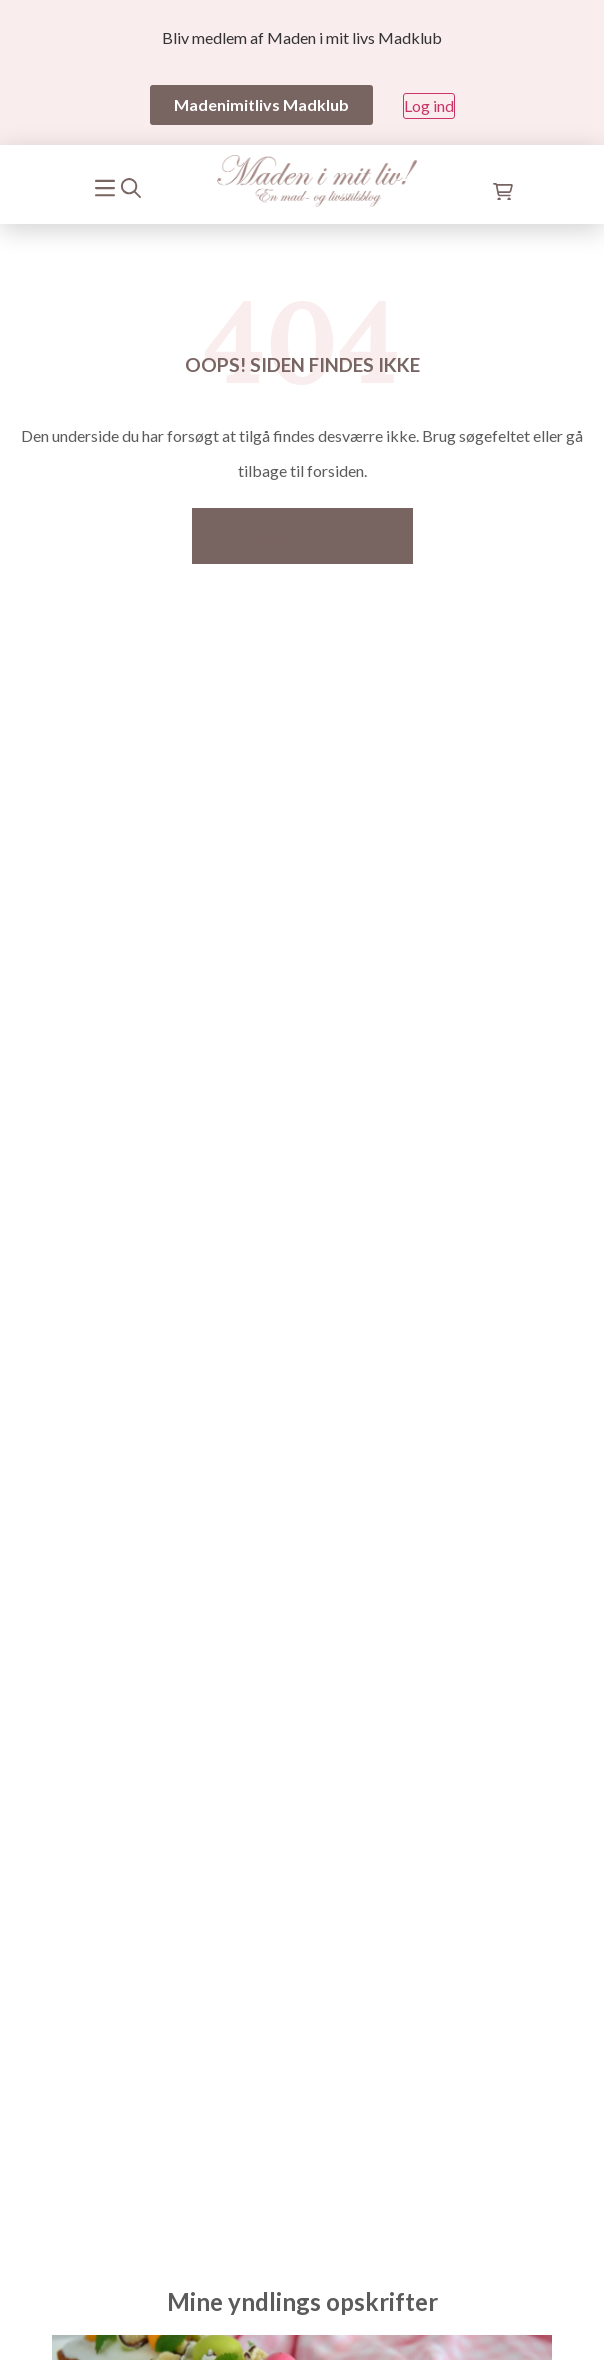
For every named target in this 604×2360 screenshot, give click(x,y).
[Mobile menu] (106, 186)
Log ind (429, 105)
